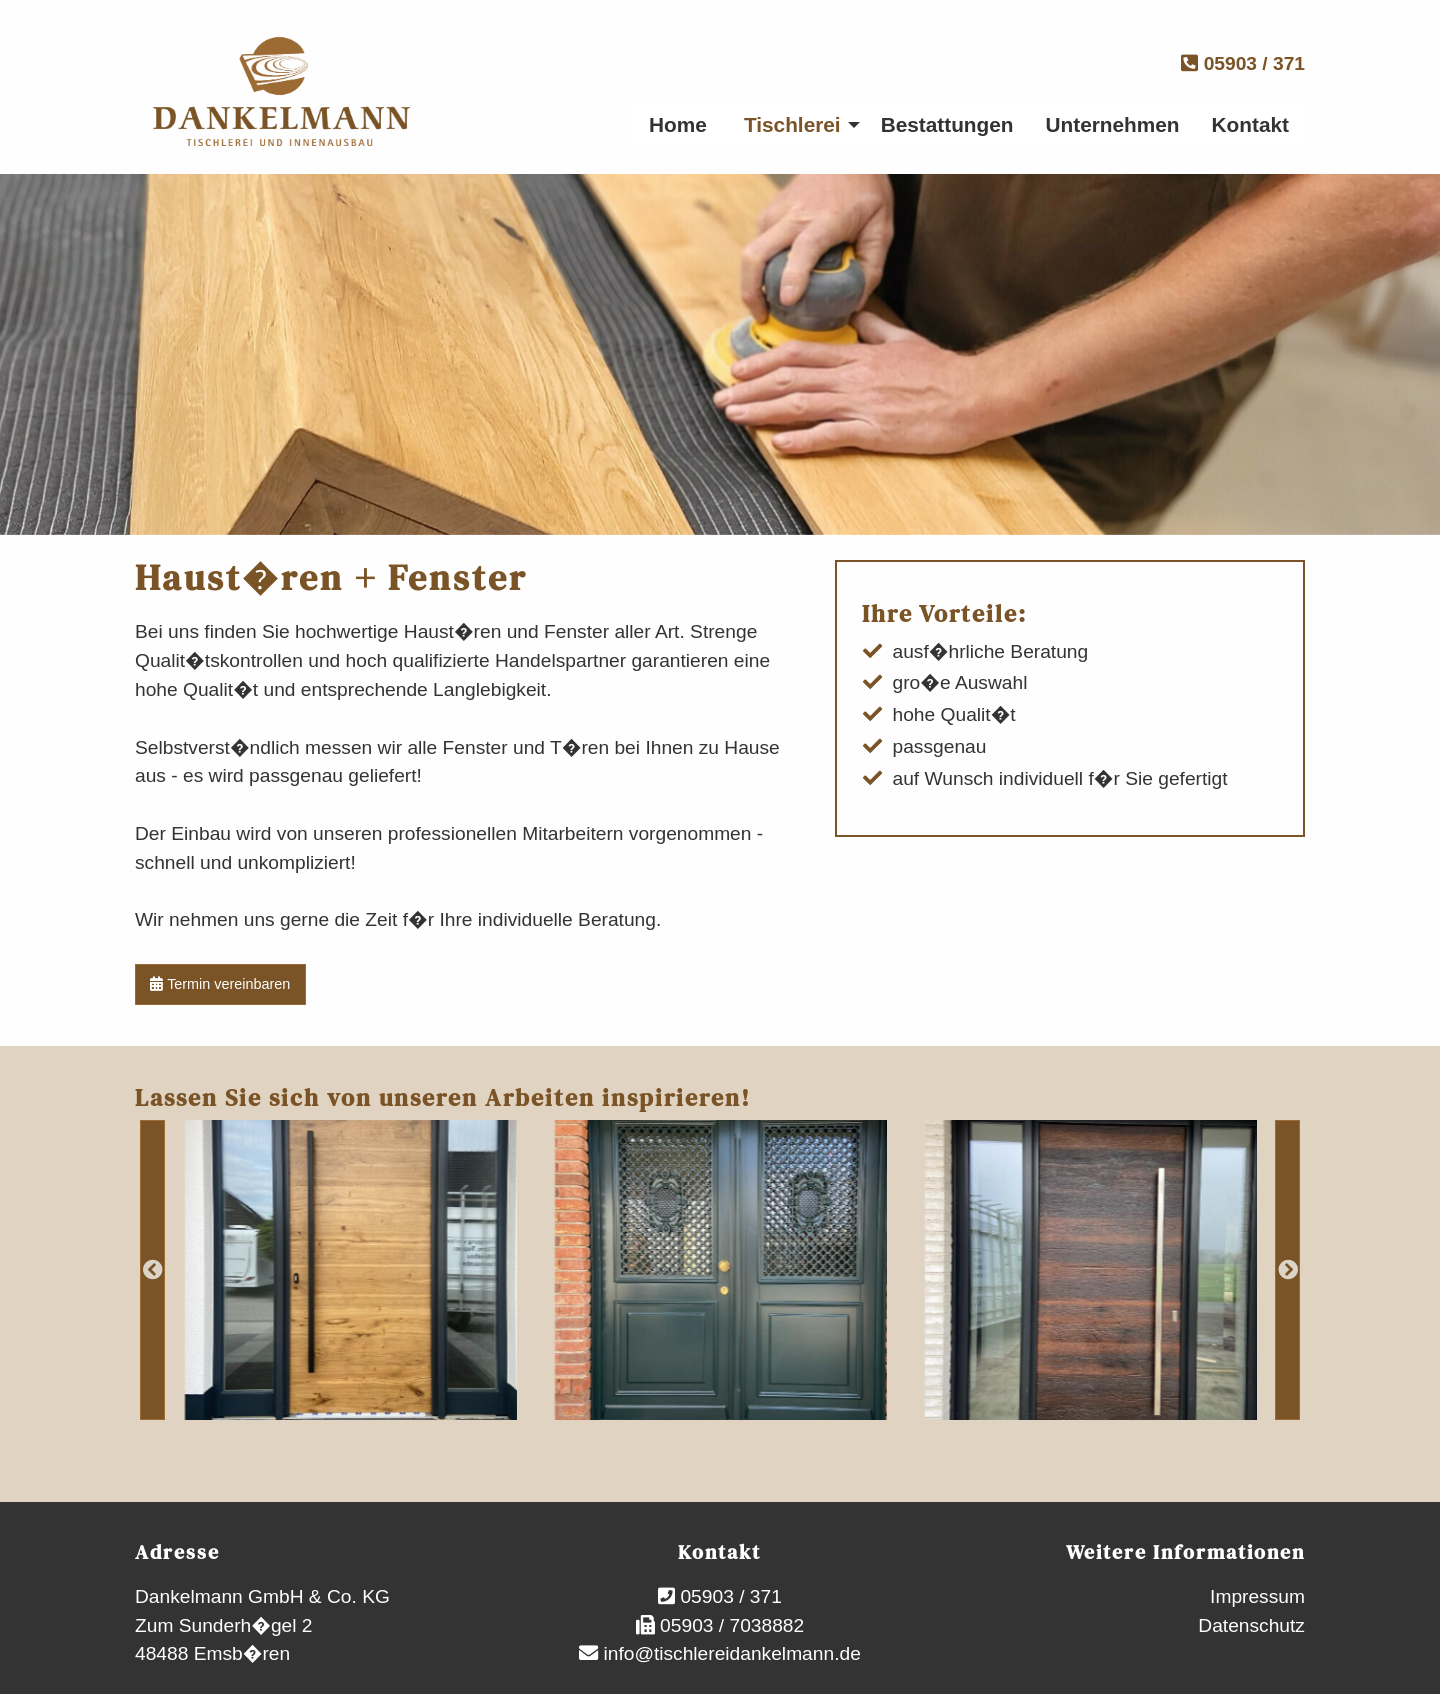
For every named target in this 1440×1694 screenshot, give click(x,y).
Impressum (1257, 1596)
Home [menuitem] (678, 124)
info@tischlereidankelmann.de (729, 1653)
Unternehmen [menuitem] (1113, 124)
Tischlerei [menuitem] (792, 124)
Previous (152, 1270)
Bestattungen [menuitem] (947, 124)
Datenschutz (1251, 1625)
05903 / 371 (1243, 63)
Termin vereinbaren (220, 984)
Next (1287, 1270)
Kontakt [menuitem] (1250, 124)
